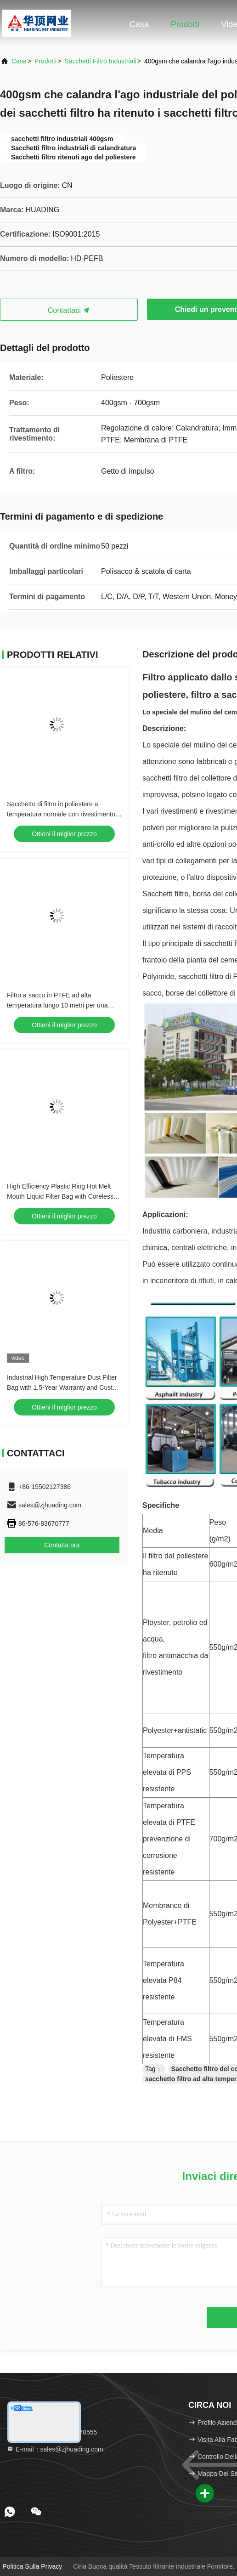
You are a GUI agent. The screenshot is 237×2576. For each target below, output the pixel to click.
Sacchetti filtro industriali (100, 61)
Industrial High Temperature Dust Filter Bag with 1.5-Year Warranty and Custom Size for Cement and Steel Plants (64, 1387)
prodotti (45, 61)
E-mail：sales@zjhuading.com (54, 2449)
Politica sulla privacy (32, 2566)
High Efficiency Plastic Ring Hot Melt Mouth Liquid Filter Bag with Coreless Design (60, 1196)
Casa (139, 24)
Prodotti (185, 24)
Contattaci (69, 310)
